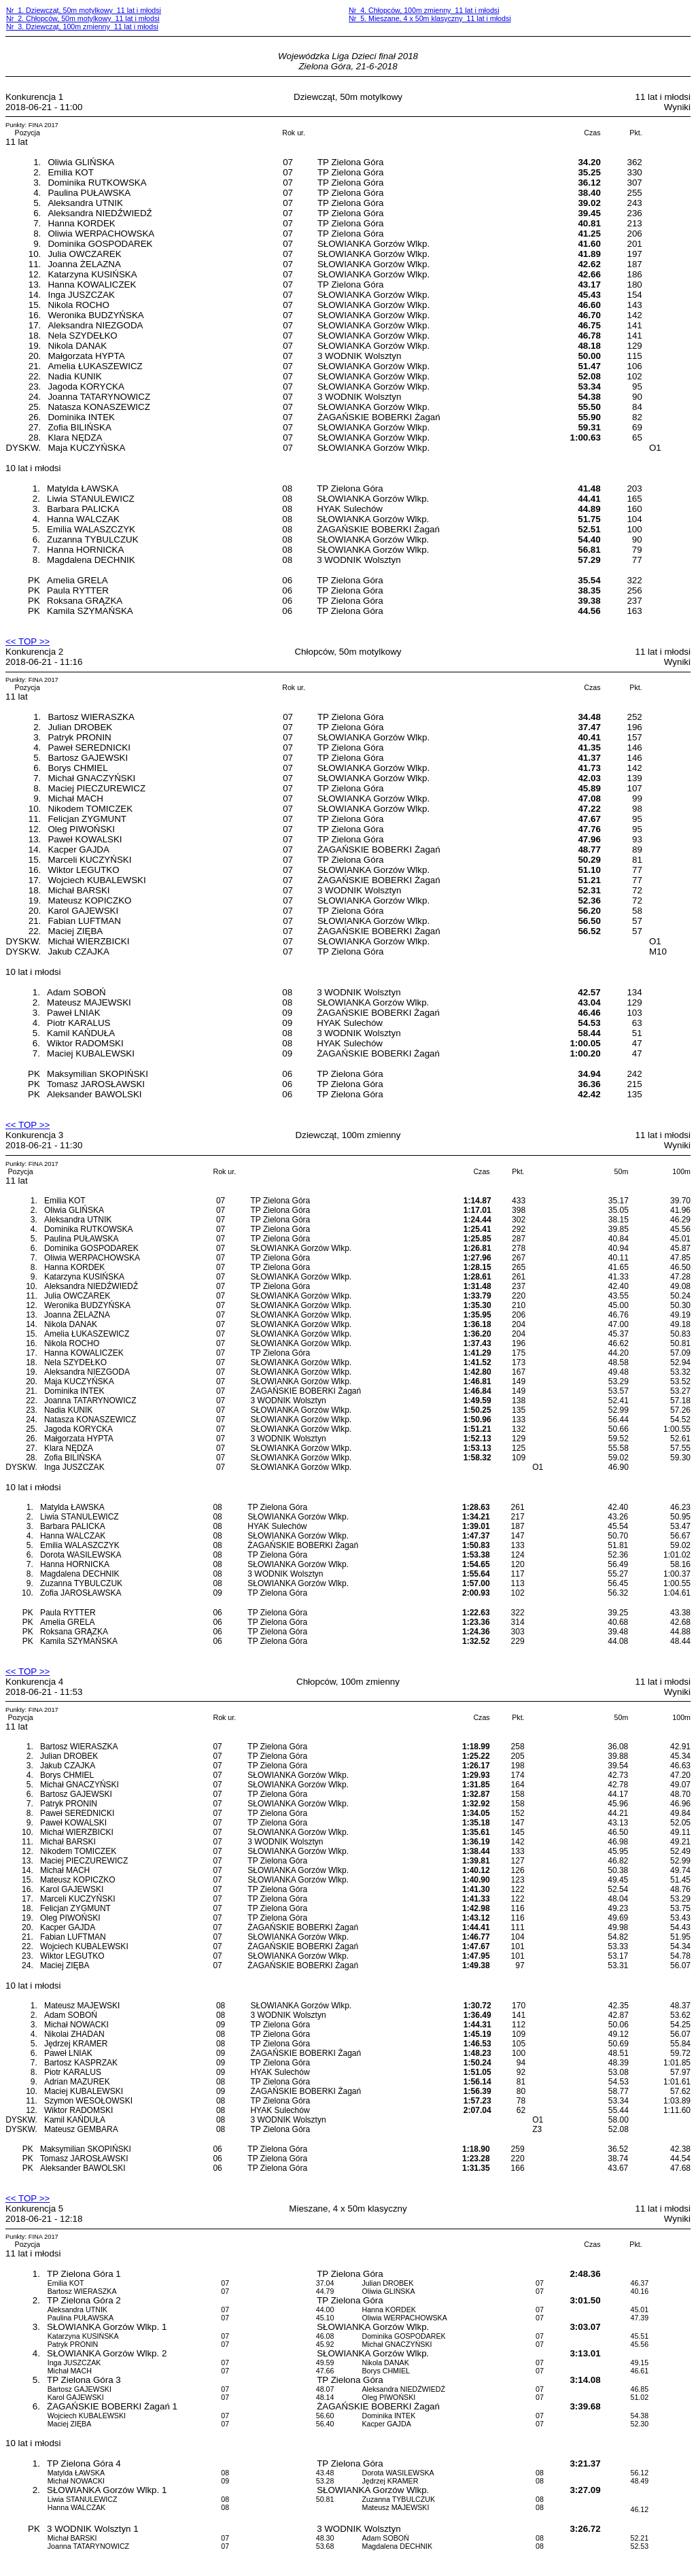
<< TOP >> (27, 641)
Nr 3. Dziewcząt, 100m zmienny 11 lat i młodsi (82, 26)
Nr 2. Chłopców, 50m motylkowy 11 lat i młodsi (83, 18)
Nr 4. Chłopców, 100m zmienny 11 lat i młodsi (424, 10)
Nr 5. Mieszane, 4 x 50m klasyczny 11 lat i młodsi (430, 18)
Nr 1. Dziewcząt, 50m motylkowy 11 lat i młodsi (83, 10)
